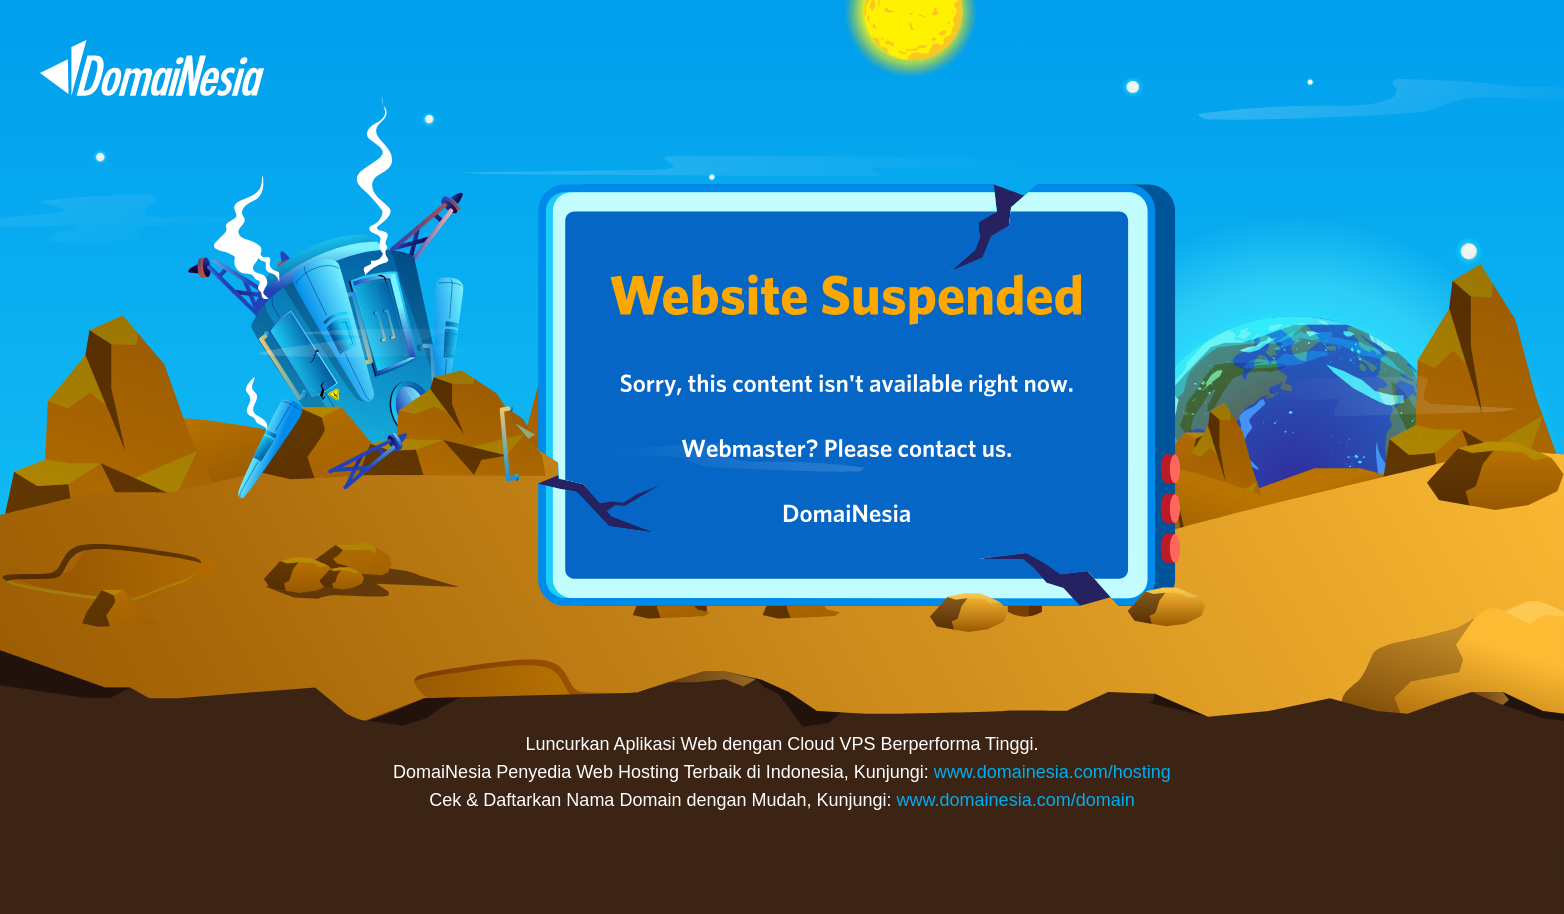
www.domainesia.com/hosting (1052, 772)
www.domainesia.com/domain (1016, 800)
